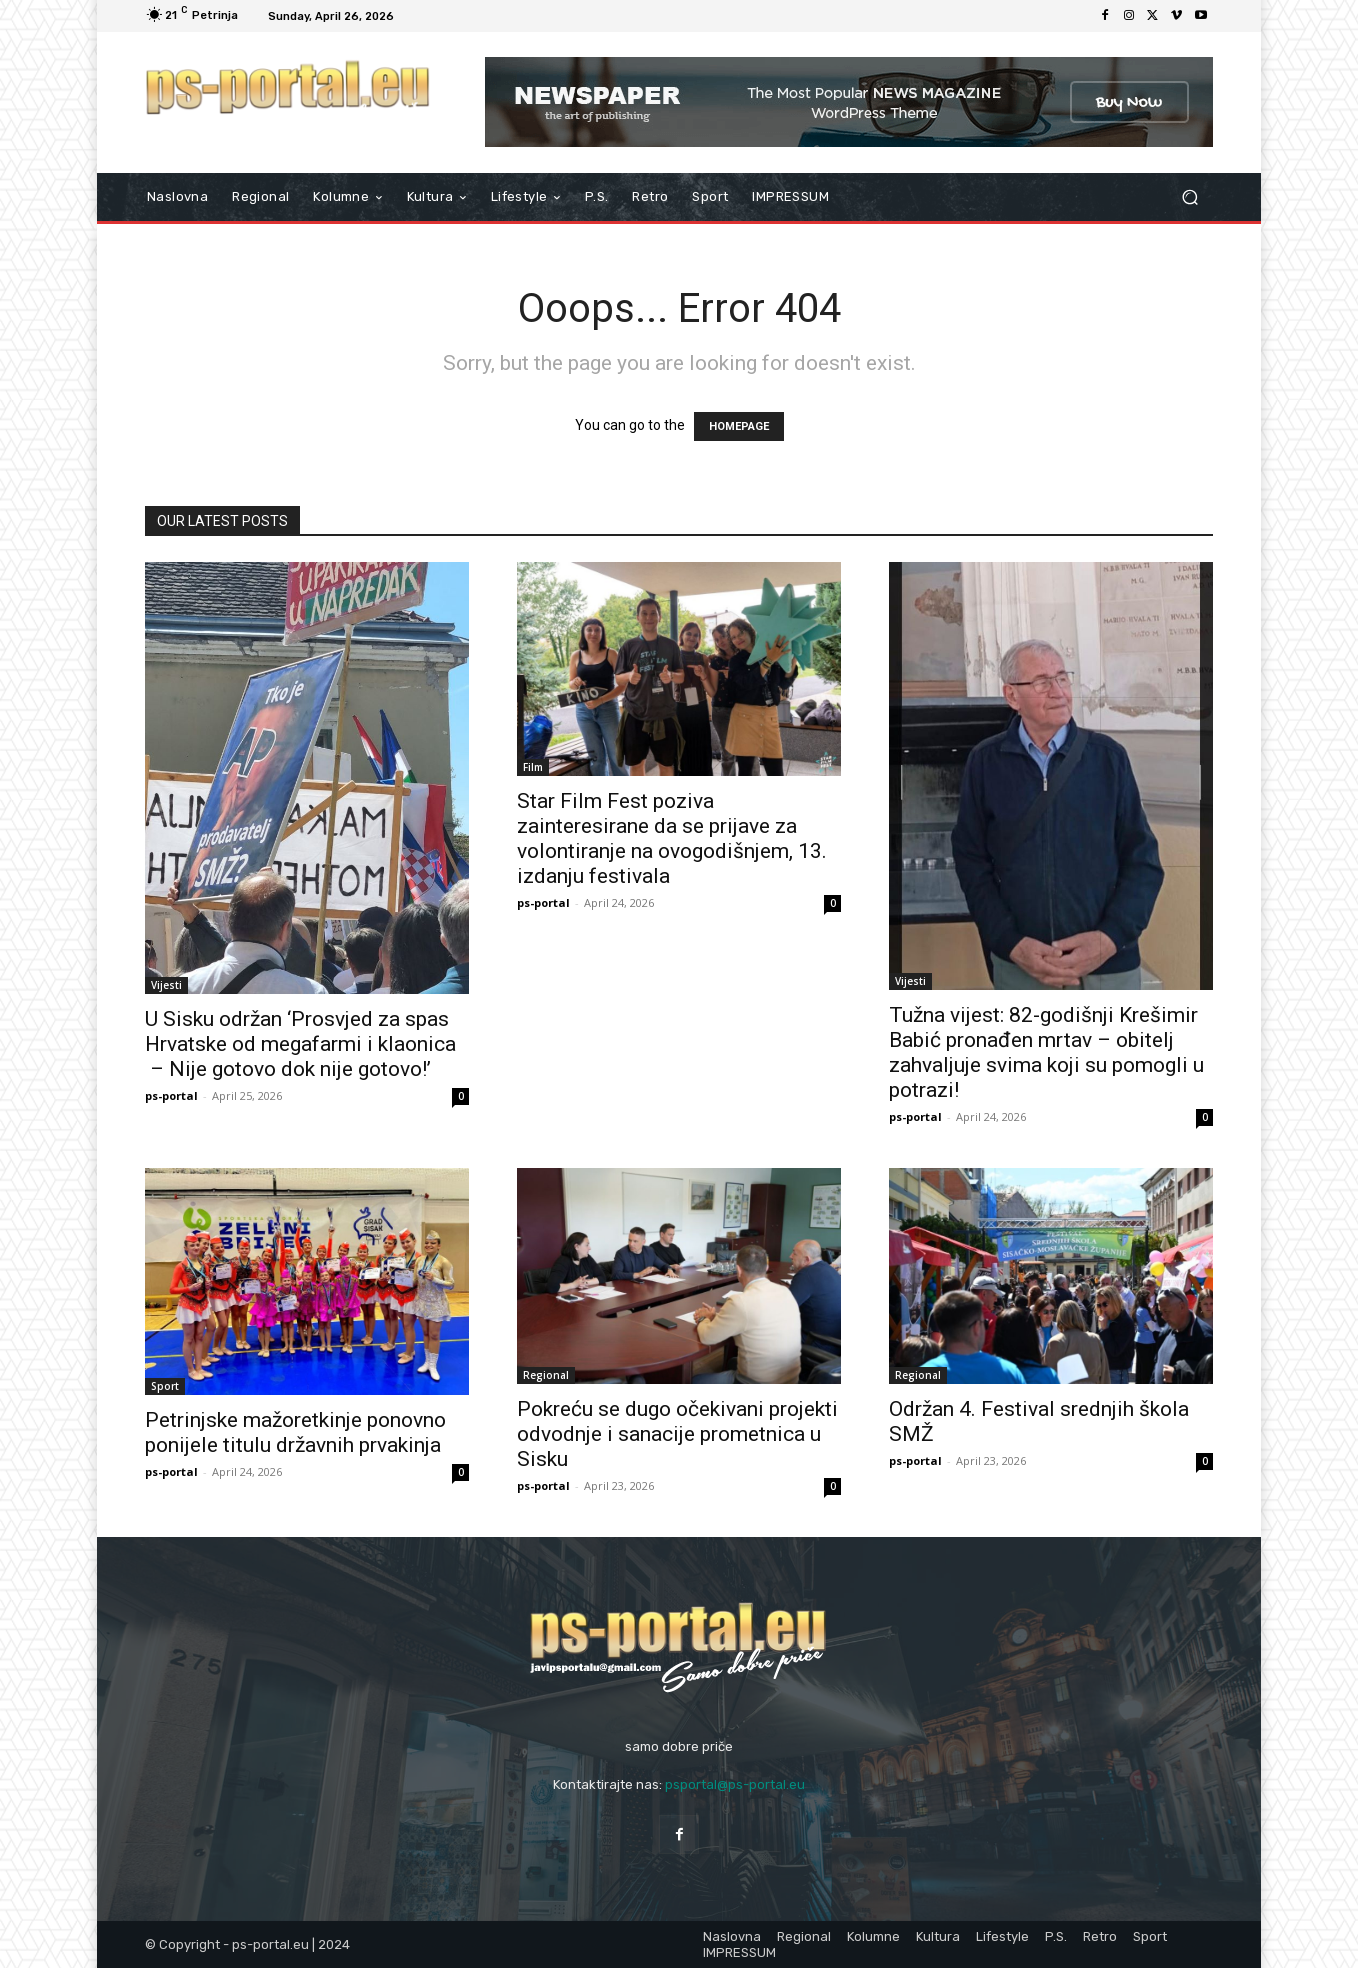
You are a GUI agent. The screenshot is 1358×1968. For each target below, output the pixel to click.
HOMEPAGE (739, 426)
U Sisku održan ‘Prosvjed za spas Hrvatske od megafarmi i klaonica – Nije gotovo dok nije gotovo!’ (300, 1044)
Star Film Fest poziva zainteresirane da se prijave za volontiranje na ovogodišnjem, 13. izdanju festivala (672, 838)
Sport (165, 1386)
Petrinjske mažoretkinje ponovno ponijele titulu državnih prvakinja (295, 1432)
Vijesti (166, 985)
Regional (546, 1375)
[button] (1189, 197)
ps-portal (171, 1095)
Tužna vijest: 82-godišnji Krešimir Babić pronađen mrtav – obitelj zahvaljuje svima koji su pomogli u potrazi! (1046, 1052)
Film (533, 767)
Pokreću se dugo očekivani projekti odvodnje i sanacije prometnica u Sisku (677, 1434)
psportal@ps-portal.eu (735, 1784)
